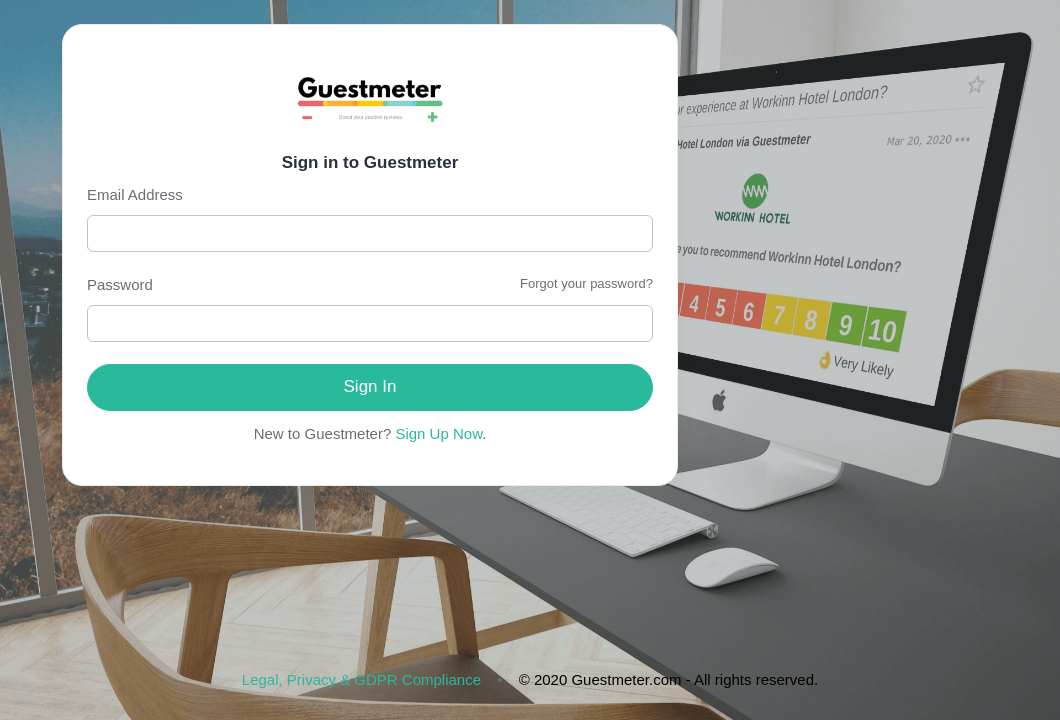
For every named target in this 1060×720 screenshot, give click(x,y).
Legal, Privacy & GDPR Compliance (361, 679)
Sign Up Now (438, 433)
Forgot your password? (586, 283)
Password (120, 284)
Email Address (135, 194)
